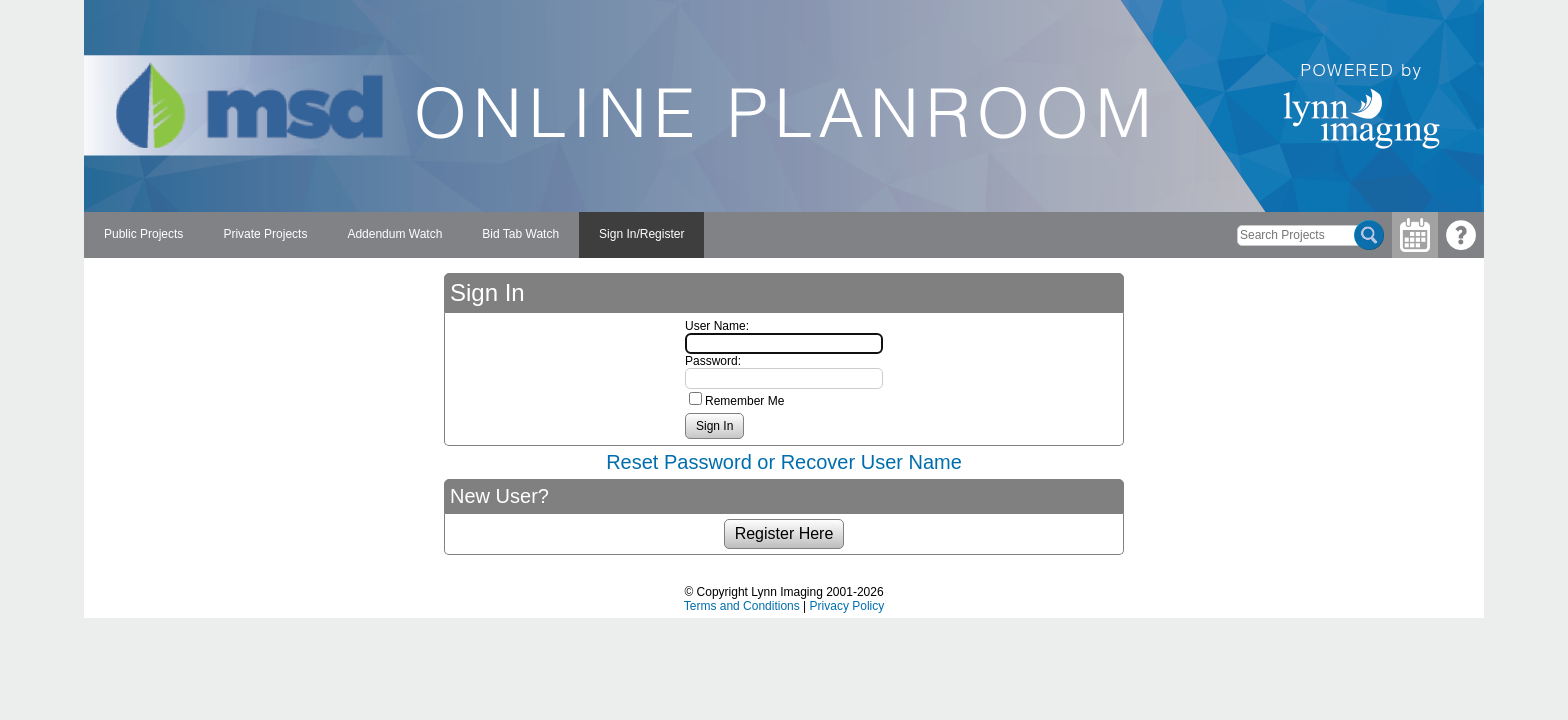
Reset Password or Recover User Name (784, 462)
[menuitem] (143, 235)
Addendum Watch (394, 234)
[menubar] (394, 235)
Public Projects (143, 234)
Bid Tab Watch (520, 234)
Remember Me (744, 401)
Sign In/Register (641, 234)
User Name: (717, 326)
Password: (713, 361)
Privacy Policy (847, 606)
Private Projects (265, 234)
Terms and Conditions (742, 606)
